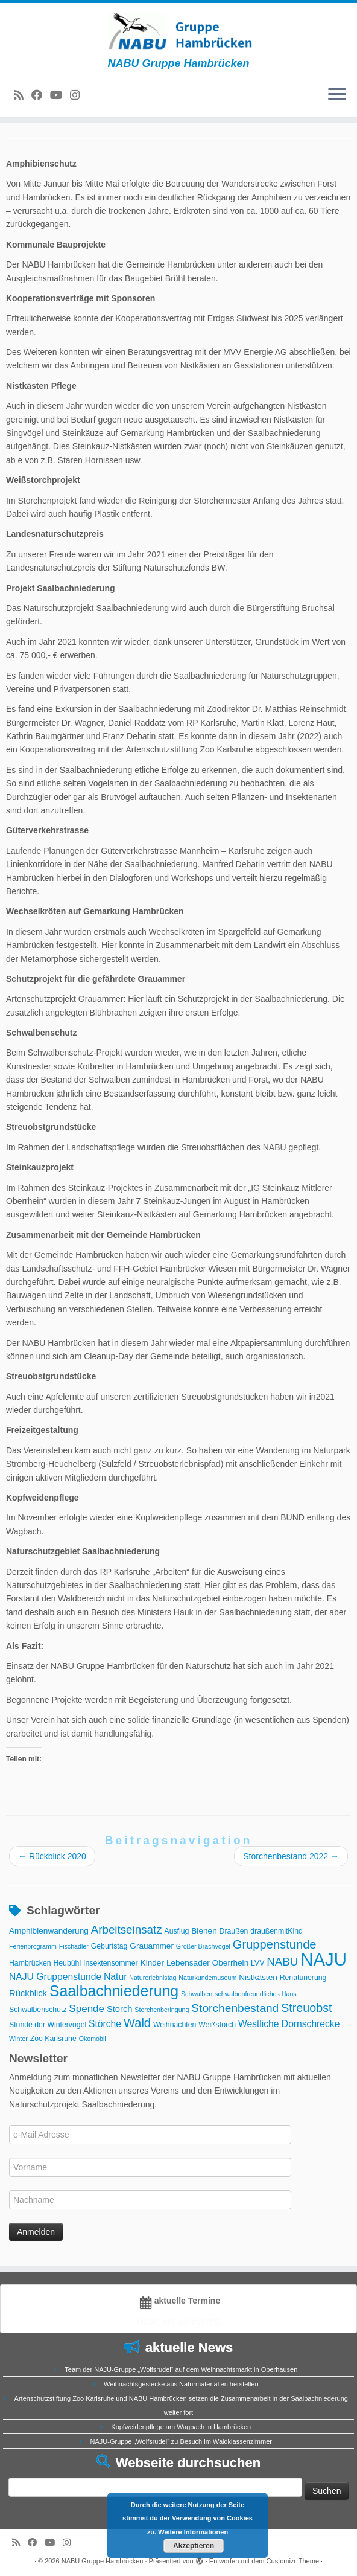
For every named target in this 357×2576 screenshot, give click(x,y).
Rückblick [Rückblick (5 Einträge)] (28, 1993)
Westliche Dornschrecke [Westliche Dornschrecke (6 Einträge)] (289, 2024)
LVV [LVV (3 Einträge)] (257, 1963)
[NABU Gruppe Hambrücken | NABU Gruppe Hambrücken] (178, 30)
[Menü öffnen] (337, 95)
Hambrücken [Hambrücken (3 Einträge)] (30, 1963)
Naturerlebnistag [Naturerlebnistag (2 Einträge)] (152, 1977)
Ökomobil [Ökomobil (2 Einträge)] (92, 2038)
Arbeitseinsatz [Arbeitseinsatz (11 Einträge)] (126, 1929)
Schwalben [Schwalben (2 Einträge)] (196, 1994)
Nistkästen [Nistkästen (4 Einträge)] (258, 1977)
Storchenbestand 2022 (291, 1856)
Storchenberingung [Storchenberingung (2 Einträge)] (161, 2009)
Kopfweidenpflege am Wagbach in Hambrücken (181, 2426)
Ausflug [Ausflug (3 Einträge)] (176, 1931)
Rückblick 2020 (52, 1856)
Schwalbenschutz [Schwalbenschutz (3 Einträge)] (37, 2009)
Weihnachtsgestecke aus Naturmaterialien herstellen (181, 2384)
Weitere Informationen (193, 2532)
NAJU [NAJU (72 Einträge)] (323, 1959)
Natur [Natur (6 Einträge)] (115, 1977)
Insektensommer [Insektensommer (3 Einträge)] (110, 1963)
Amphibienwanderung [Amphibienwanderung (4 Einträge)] (49, 1930)
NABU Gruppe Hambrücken (103, 2561)
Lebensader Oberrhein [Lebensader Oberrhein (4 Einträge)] (207, 1962)
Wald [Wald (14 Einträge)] (137, 2023)
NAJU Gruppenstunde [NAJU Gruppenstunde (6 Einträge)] (55, 1977)
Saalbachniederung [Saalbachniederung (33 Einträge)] (113, 1990)
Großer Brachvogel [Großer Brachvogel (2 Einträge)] (203, 1946)
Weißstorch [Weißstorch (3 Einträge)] (217, 2024)
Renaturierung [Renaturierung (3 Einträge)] (303, 1977)
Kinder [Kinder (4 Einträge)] (152, 1962)
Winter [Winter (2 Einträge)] (18, 2038)
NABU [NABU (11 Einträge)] (282, 1961)
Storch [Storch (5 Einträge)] (120, 2009)
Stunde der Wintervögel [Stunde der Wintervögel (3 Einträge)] (47, 2024)
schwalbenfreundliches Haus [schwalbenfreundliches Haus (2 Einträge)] (256, 1994)
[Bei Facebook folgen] (40, 95)
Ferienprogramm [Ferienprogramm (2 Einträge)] (33, 1946)
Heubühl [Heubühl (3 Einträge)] (67, 1963)
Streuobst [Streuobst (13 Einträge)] (306, 2007)
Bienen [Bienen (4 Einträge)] (203, 1930)
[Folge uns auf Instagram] (78, 95)
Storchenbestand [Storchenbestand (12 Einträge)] (235, 2008)
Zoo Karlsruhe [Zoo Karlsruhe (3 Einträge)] (53, 2038)
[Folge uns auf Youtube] (60, 95)
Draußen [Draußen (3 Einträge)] (234, 1931)
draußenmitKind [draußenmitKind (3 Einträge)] (276, 1931)
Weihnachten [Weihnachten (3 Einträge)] (174, 2024)
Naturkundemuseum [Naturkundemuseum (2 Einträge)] (207, 1977)
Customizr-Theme (293, 2561)
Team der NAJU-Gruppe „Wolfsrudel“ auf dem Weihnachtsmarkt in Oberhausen (181, 2369)
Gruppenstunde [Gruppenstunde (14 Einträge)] (275, 1944)
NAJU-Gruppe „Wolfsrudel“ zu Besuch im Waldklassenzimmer (181, 2441)
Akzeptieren (193, 2546)
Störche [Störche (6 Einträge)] (105, 2024)
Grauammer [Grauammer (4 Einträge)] (152, 1945)
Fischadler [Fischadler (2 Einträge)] (74, 1946)
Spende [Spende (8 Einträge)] (86, 2008)
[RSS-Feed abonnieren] (22, 95)
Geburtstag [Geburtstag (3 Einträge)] (109, 1946)
